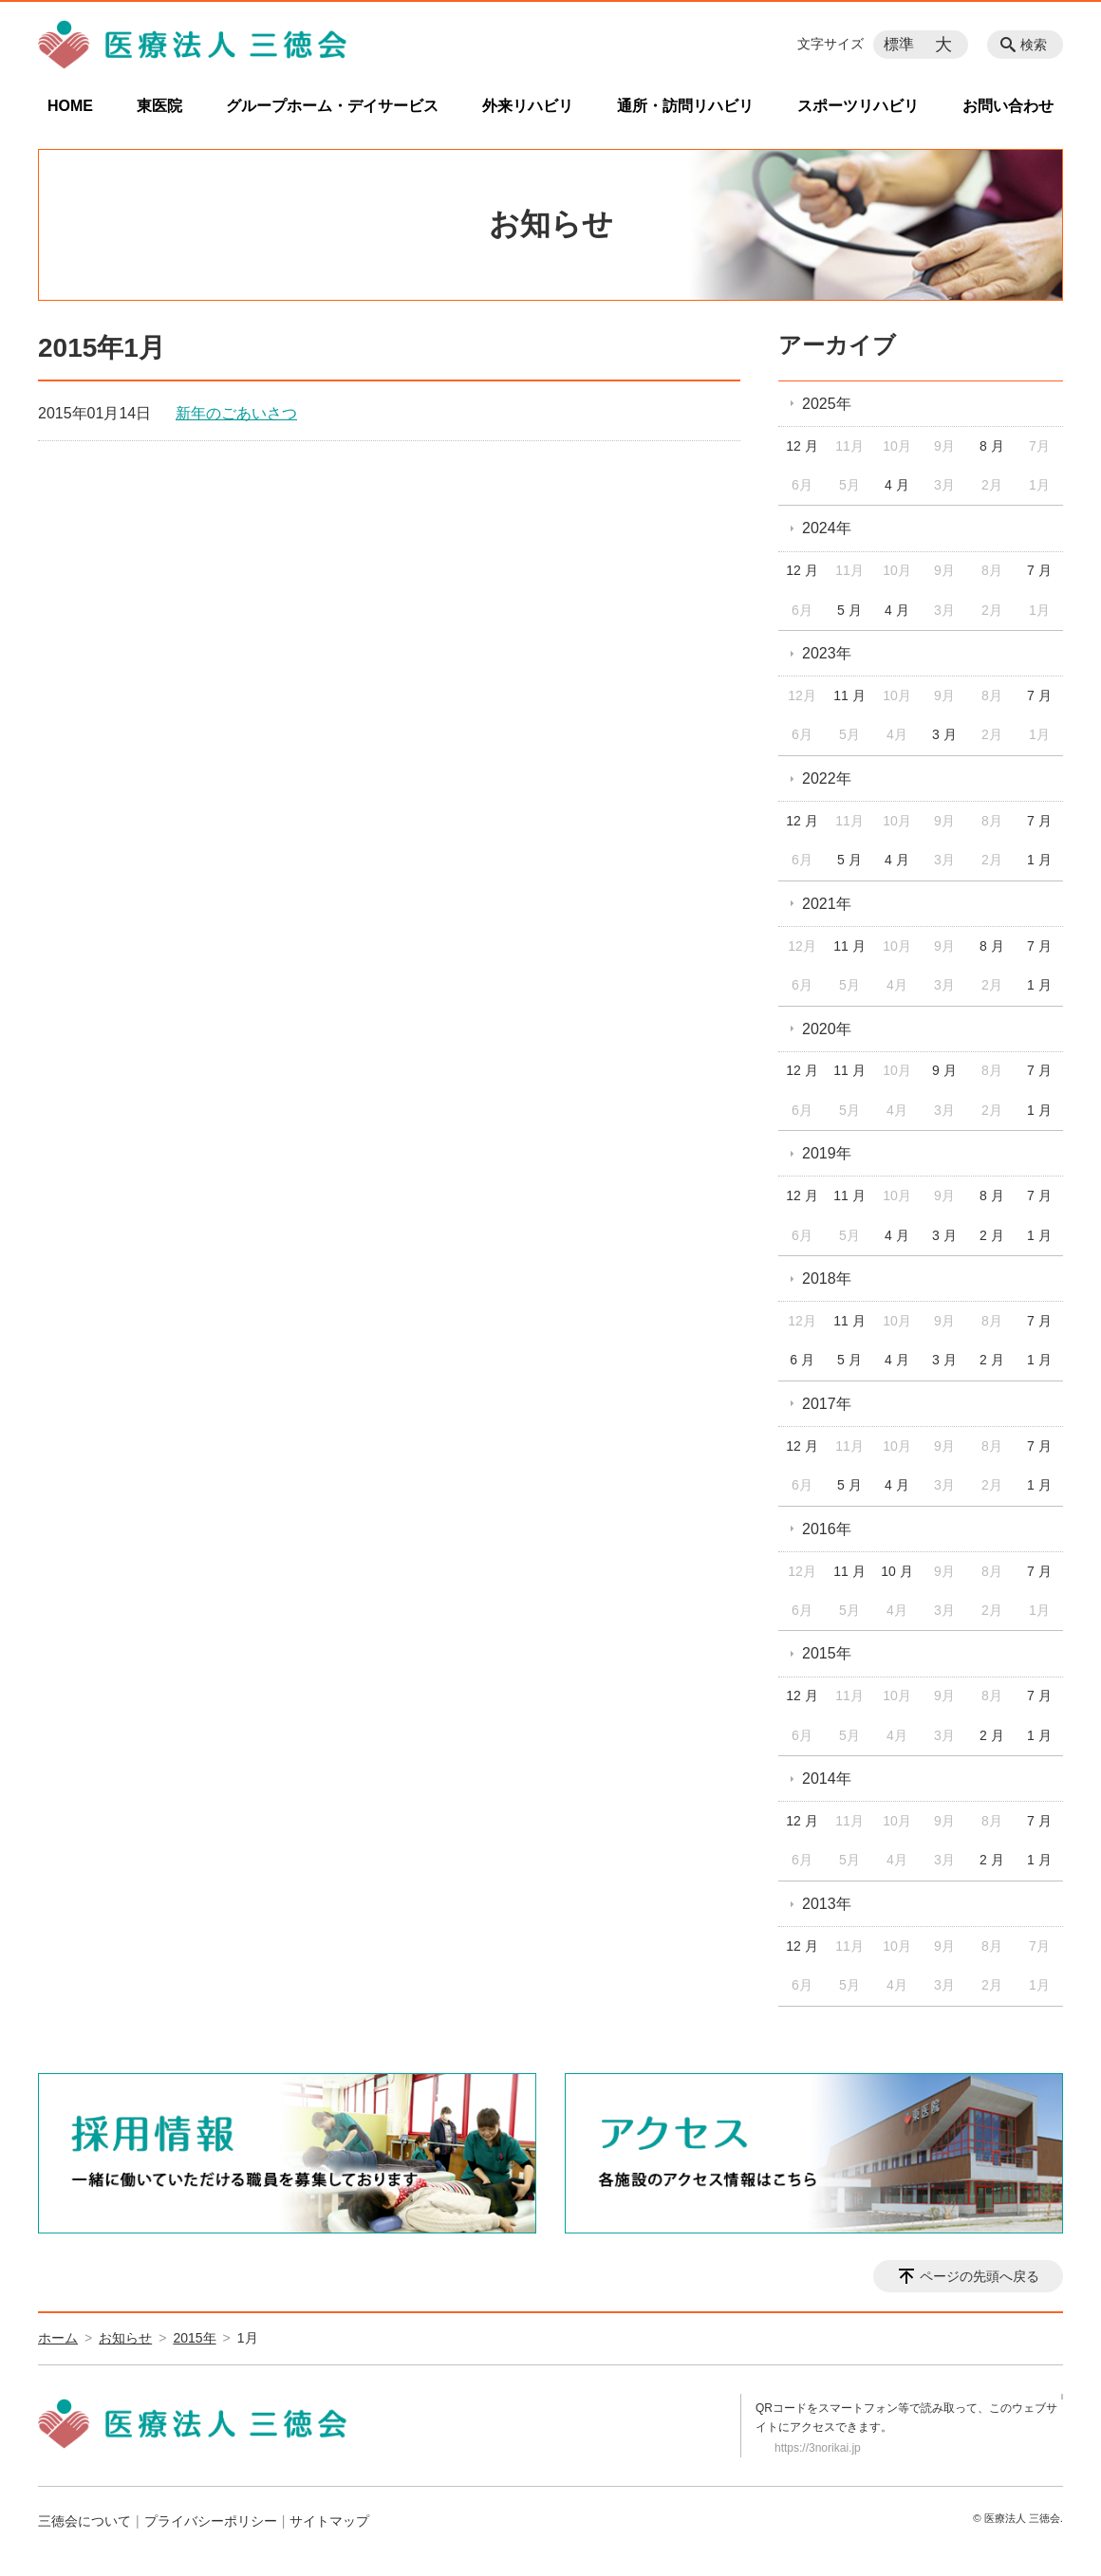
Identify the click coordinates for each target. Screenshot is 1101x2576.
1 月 (1039, 859)
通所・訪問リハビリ (685, 106)
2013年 (826, 1904)
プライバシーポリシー (210, 2521)
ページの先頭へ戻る (979, 2276)
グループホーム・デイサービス (332, 106)
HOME (70, 106)
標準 (899, 44)
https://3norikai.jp (817, 2448)
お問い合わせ (1008, 106)
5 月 (849, 610)
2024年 (826, 528)
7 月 (1039, 570)
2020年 (826, 1029)
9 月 (944, 1070)
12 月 (801, 446)
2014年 (826, 1778)
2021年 (826, 904)
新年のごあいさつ (236, 413)
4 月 (897, 484)
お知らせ (125, 2337)
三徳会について (84, 2521)
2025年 (826, 404)
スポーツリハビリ (858, 106)
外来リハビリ (527, 106)
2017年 (826, 1404)
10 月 (896, 1571)
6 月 (802, 1359)
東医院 (159, 106)
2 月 (992, 1235)
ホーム (58, 2337)
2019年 (826, 1153)
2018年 (826, 1278)
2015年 (826, 1653)
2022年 (826, 778)
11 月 (849, 695)
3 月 (944, 734)
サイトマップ (329, 2521)
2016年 (826, 1529)
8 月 (992, 446)
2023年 (826, 653)
